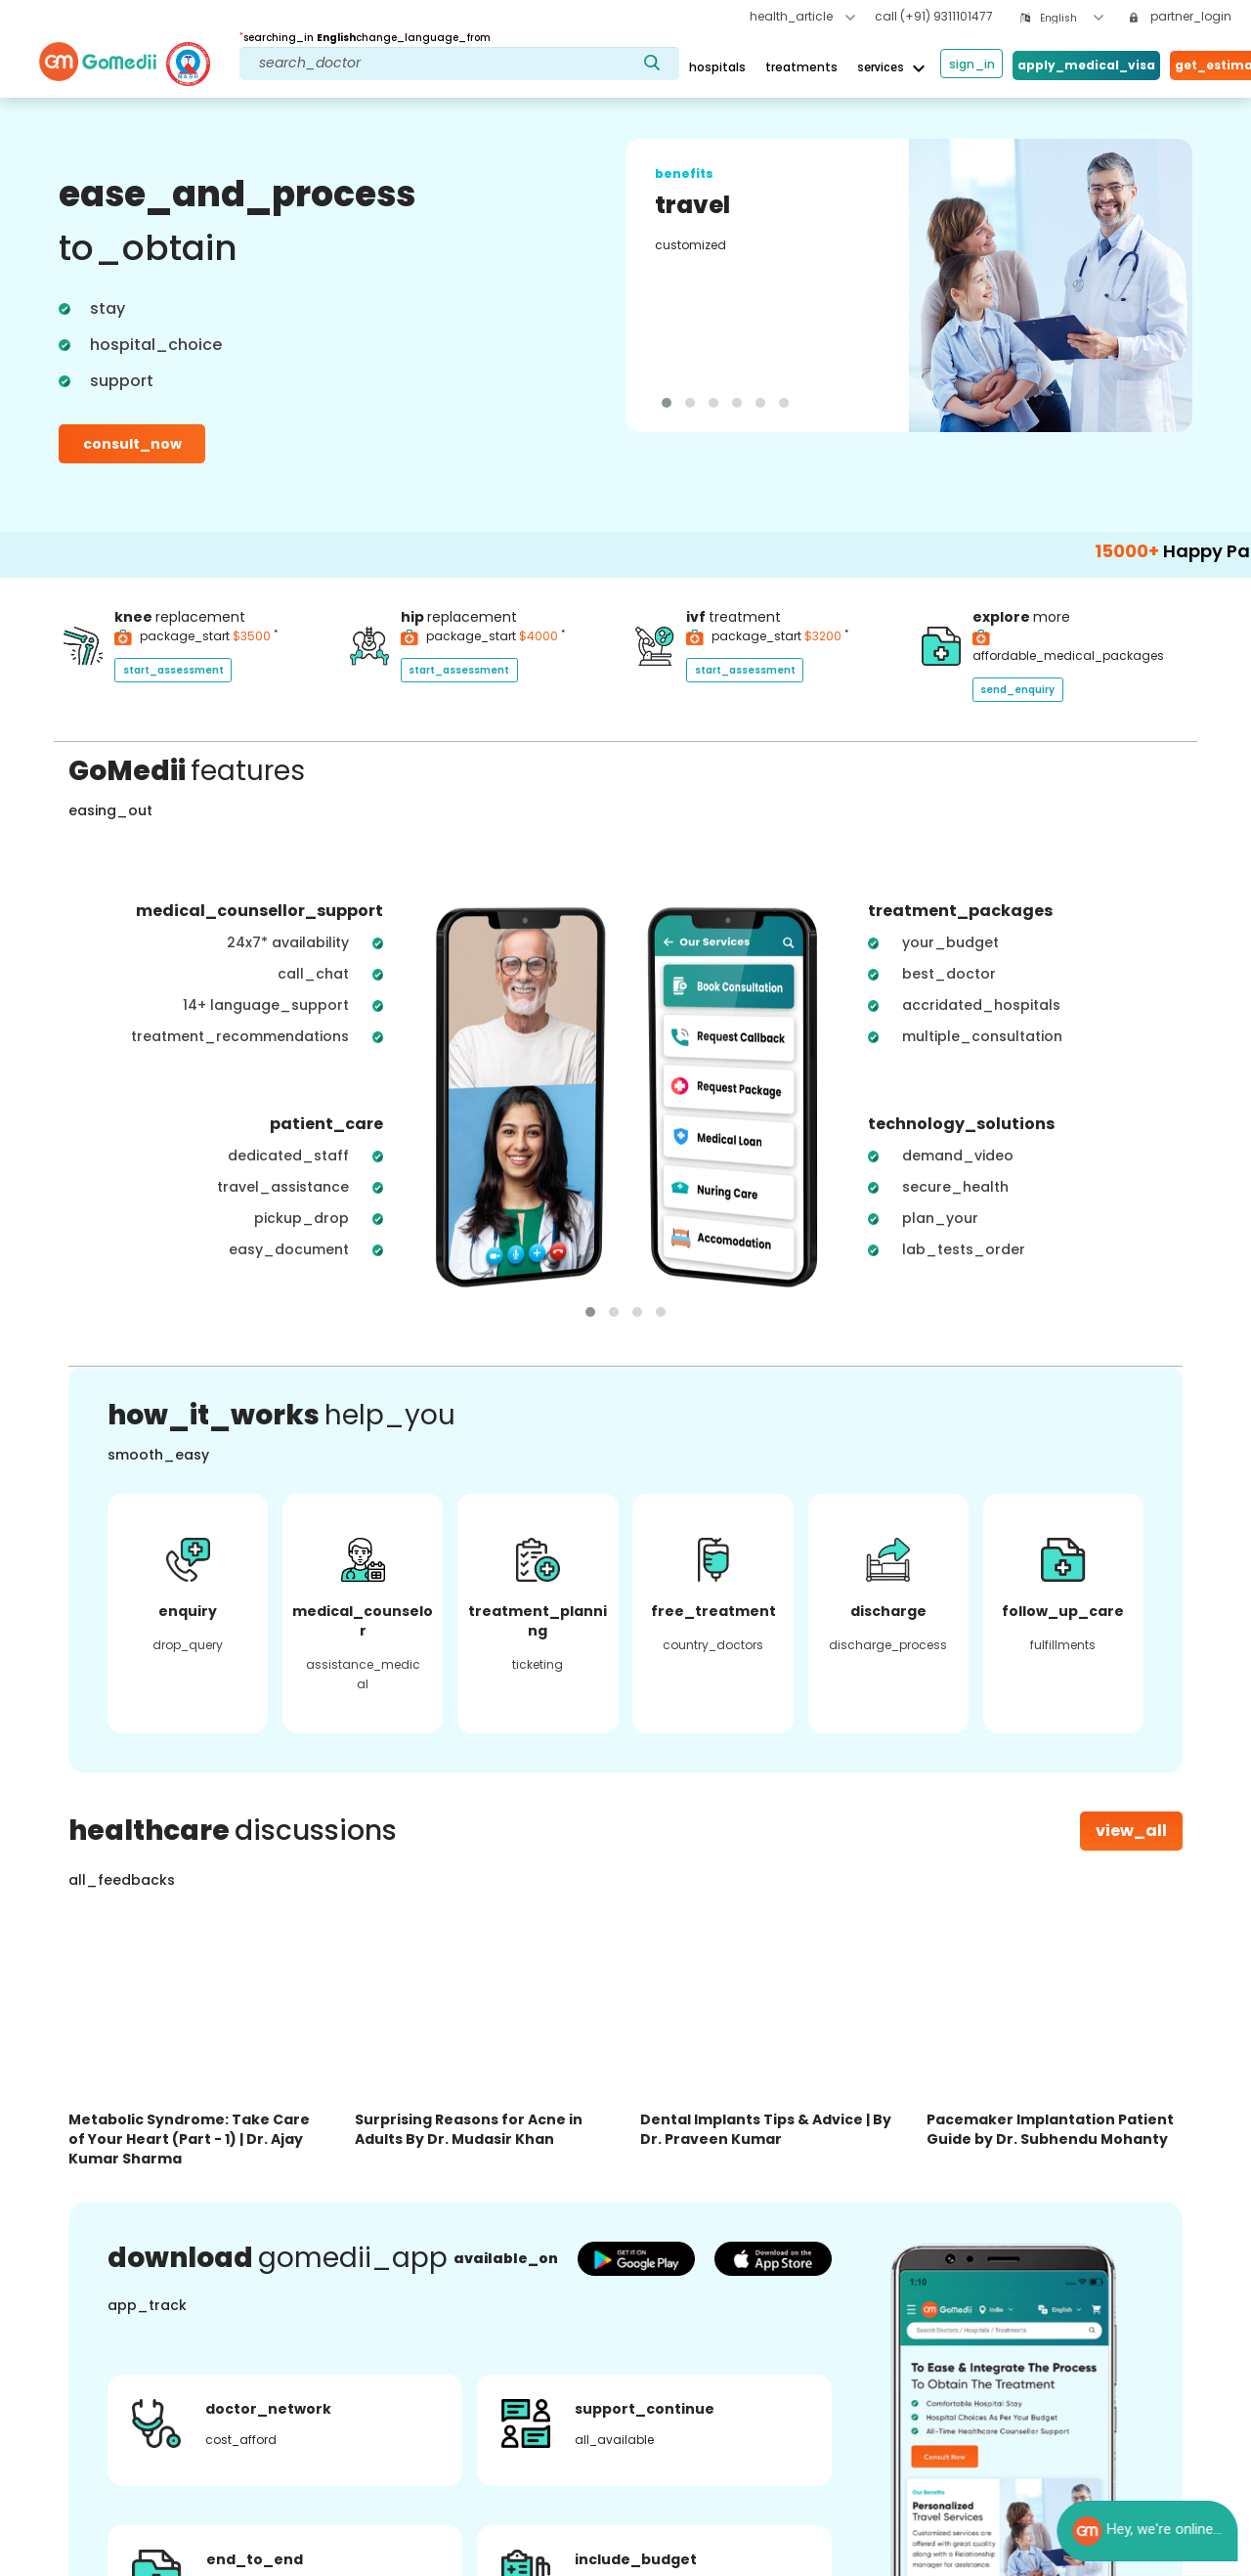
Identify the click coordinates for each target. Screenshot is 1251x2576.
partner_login (1180, 16)
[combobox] (1071, 18)
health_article (802, 16)
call (934, 16)
